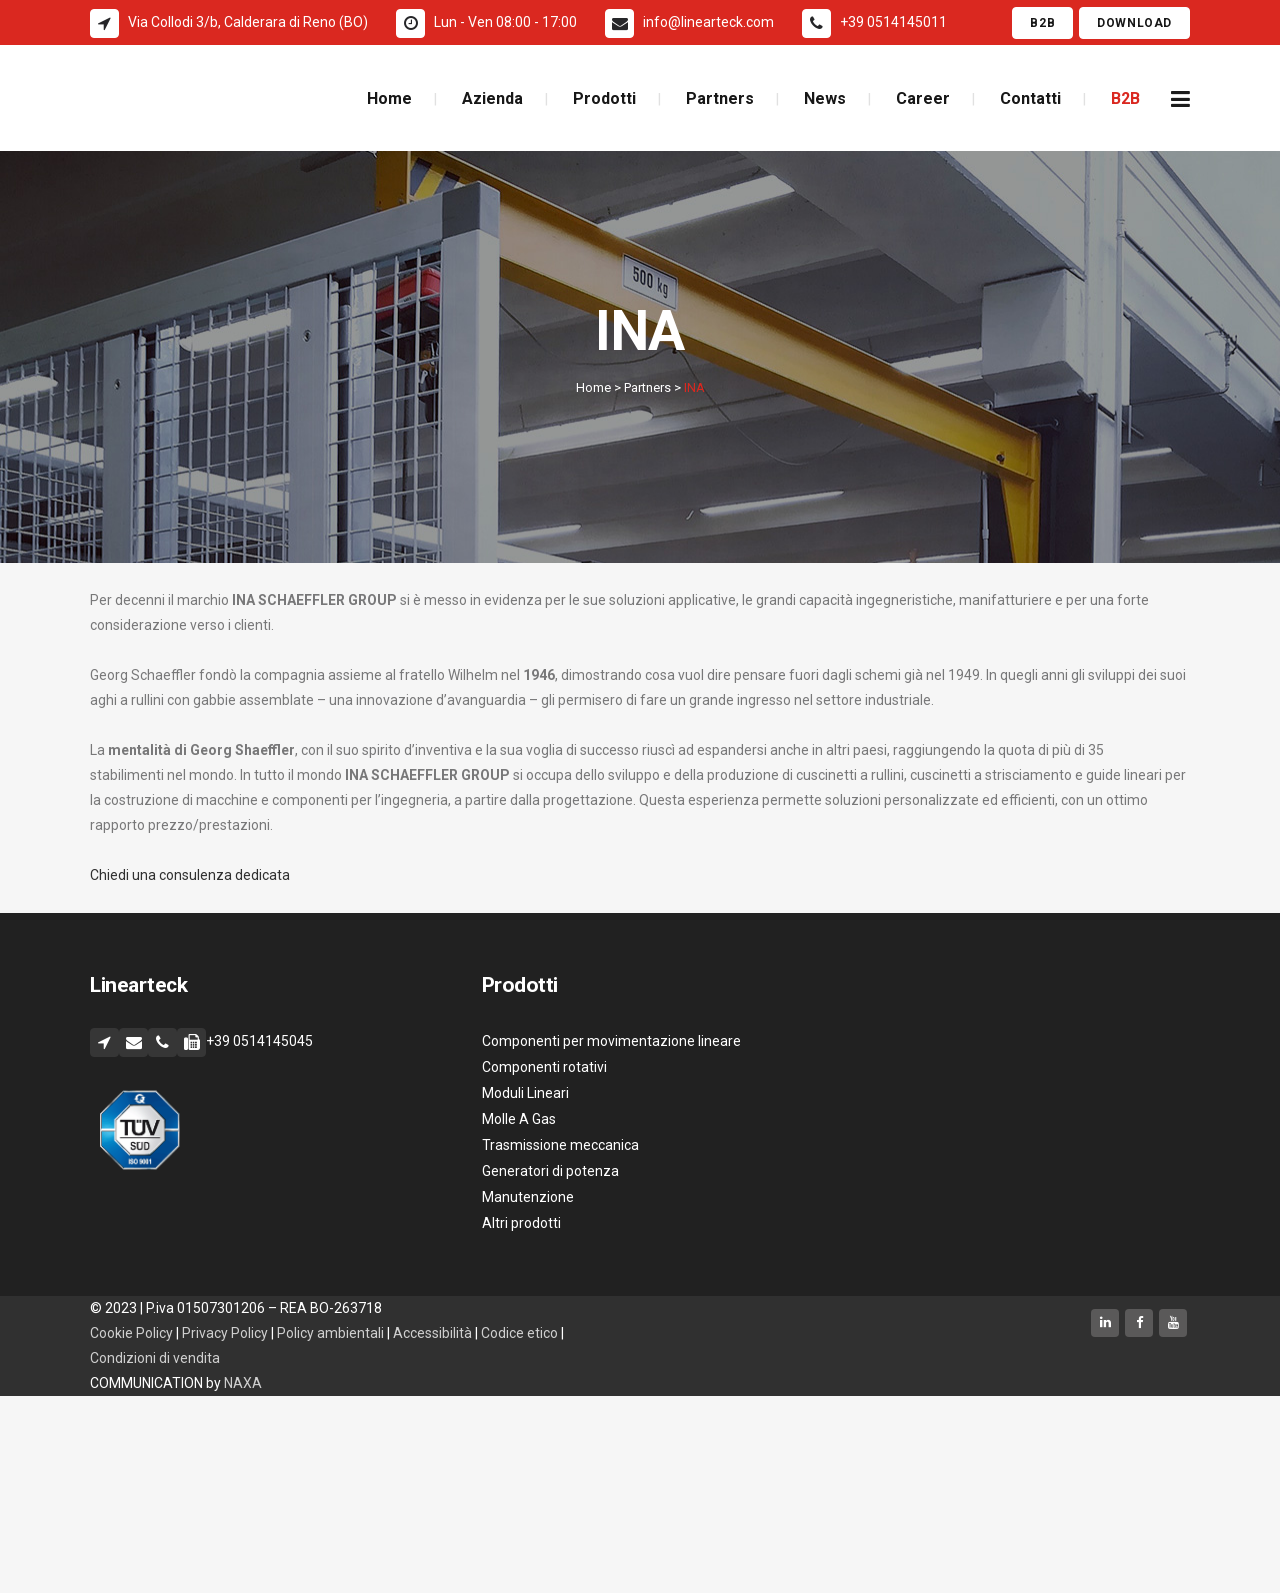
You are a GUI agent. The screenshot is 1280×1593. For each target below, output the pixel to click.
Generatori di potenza (550, 1171)
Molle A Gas (519, 1119)
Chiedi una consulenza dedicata (190, 875)
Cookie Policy (131, 1333)
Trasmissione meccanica (560, 1145)
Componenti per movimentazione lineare (611, 1041)
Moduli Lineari (525, 1093)
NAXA (244, 1383)
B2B (1042, 23)
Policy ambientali (330, 1333)
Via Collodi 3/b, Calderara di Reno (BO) (248, 22)
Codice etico (521, 1333)
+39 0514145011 (893, 22)
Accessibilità (434, 1333)
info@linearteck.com (708, 22)
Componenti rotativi (544, 1067)
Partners (647, 387)
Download (1134, 23)
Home (593, 387)
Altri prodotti (521, 1223)
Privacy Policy (225, 1333)
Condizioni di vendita (155, 1358)
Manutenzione (528, 1197)
